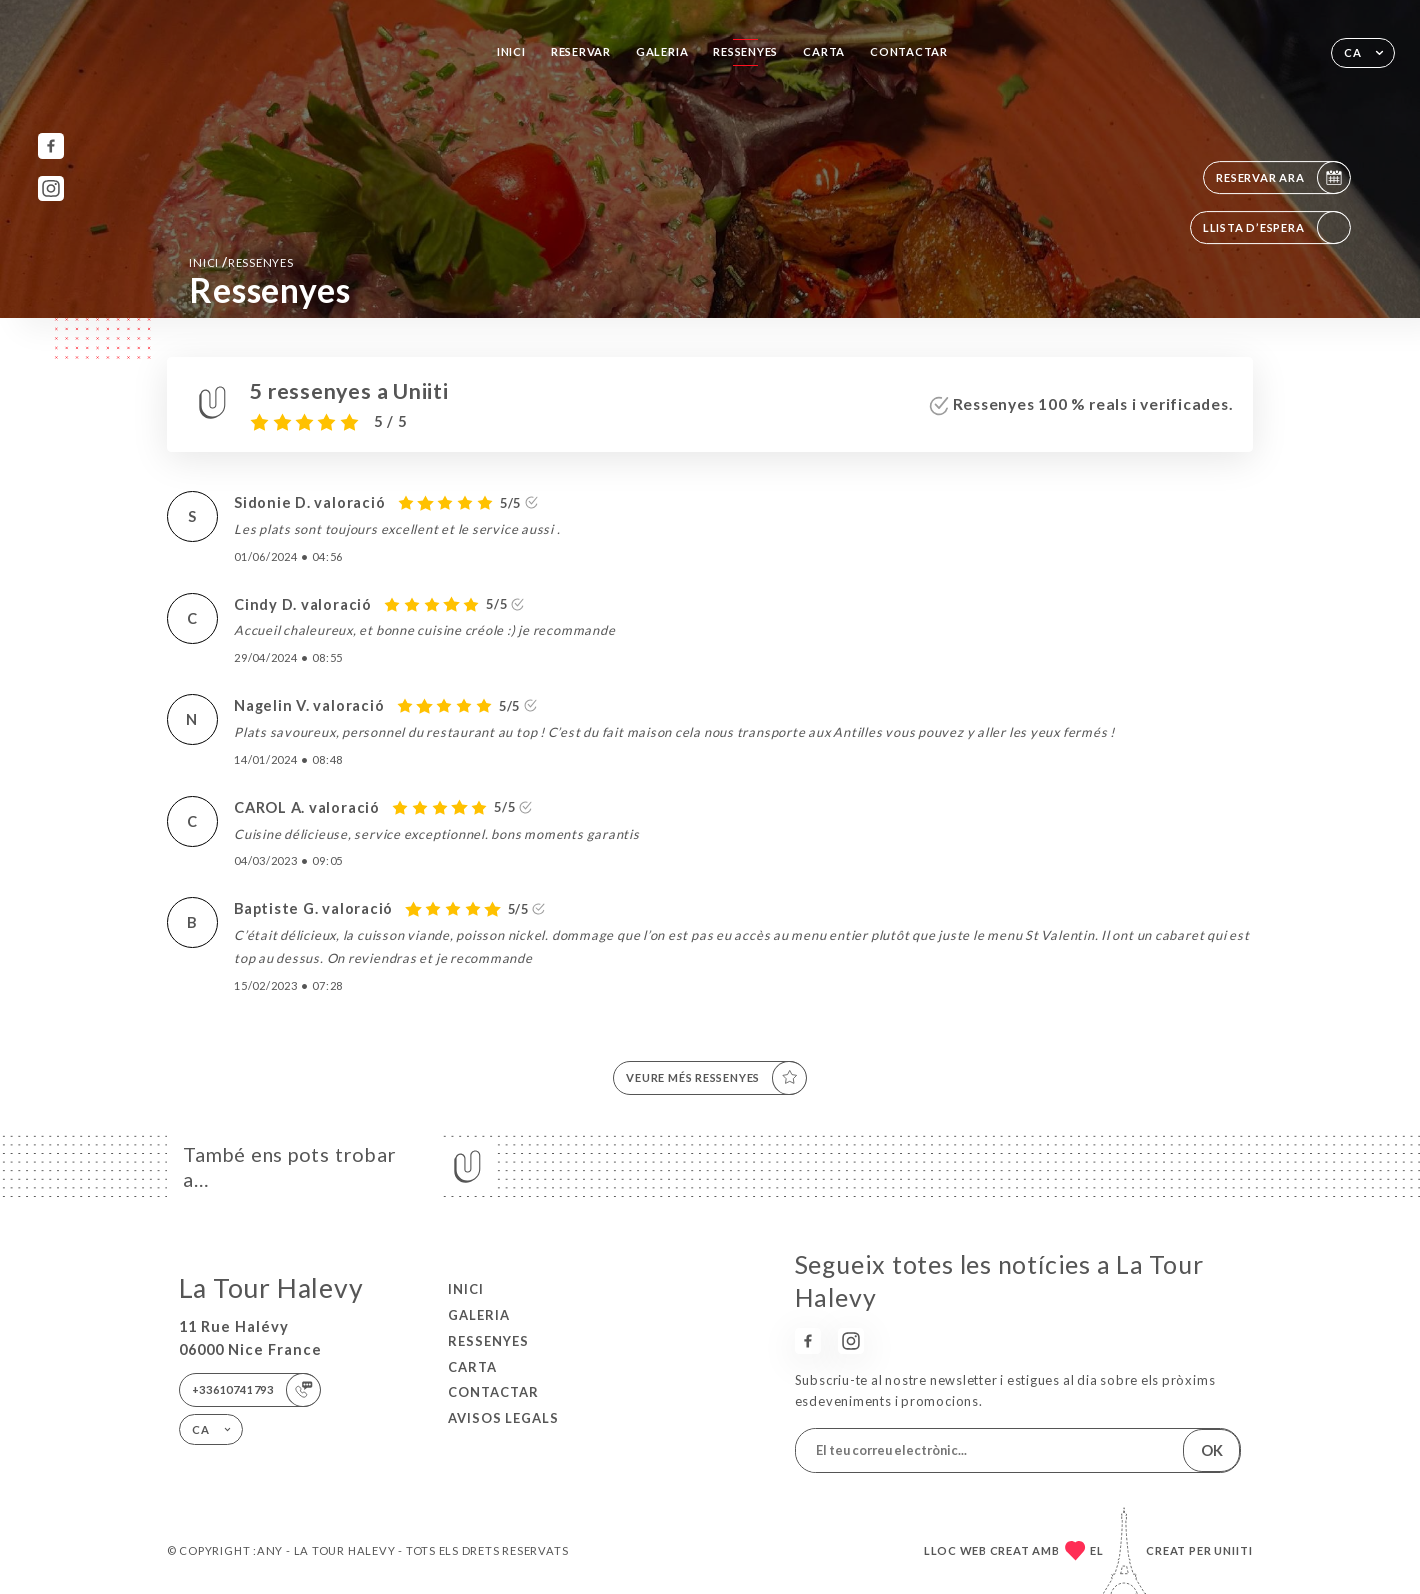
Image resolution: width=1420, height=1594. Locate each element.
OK (1212, 1450)
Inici (511, 51)
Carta (824, 51)
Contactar (909, 51)
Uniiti (1233, 1550)
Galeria (662, 51)
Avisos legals (503, 1418)
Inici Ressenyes (241, 262)
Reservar (581, 51)
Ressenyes (745, 51)
